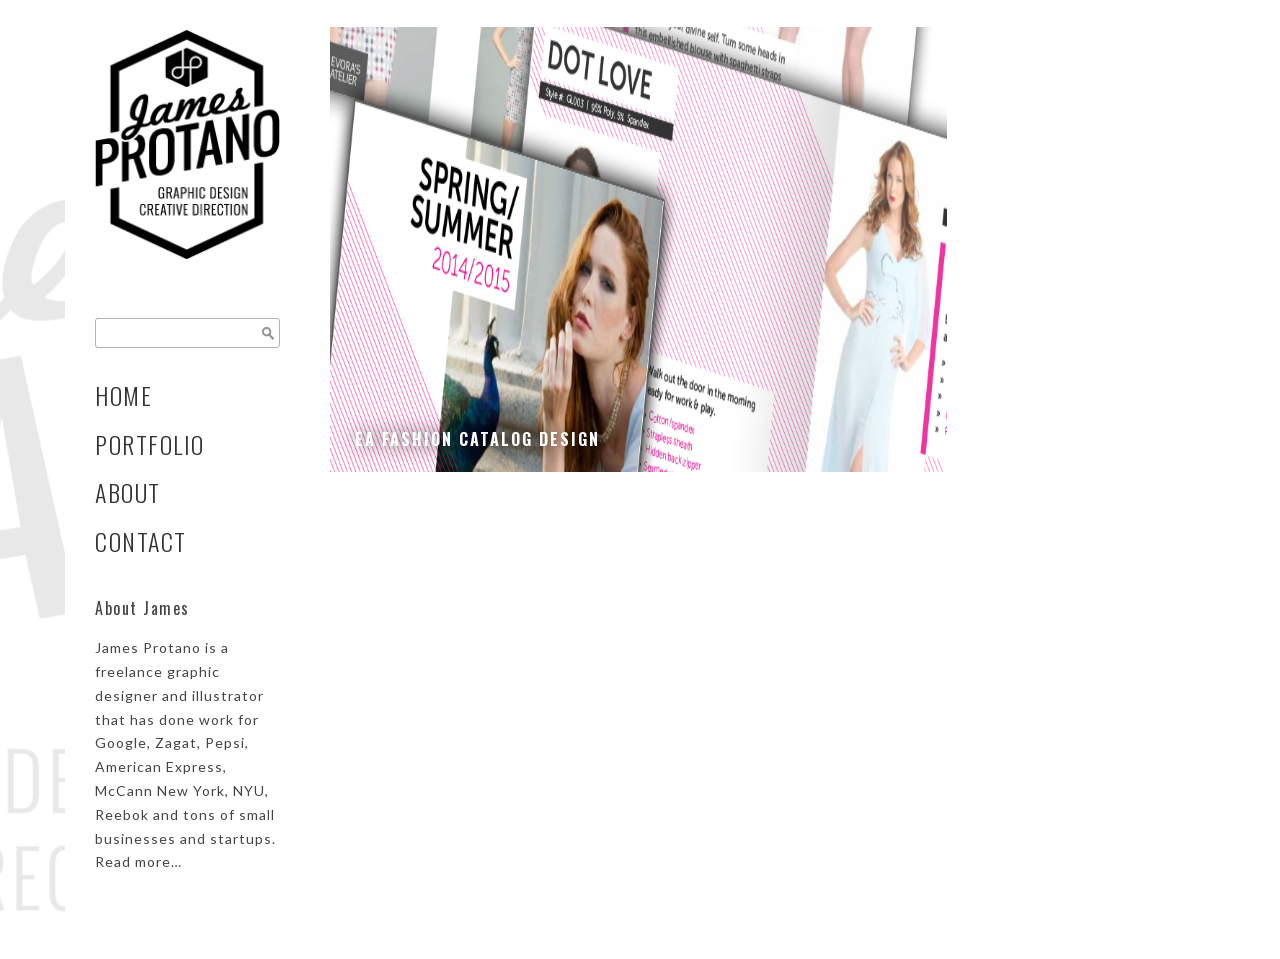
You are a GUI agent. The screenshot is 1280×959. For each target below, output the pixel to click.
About (128, 492)
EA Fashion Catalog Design (477, 439)
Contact (141, 541)
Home (123, 395)
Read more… (138, 861)
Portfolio (150, 444)
